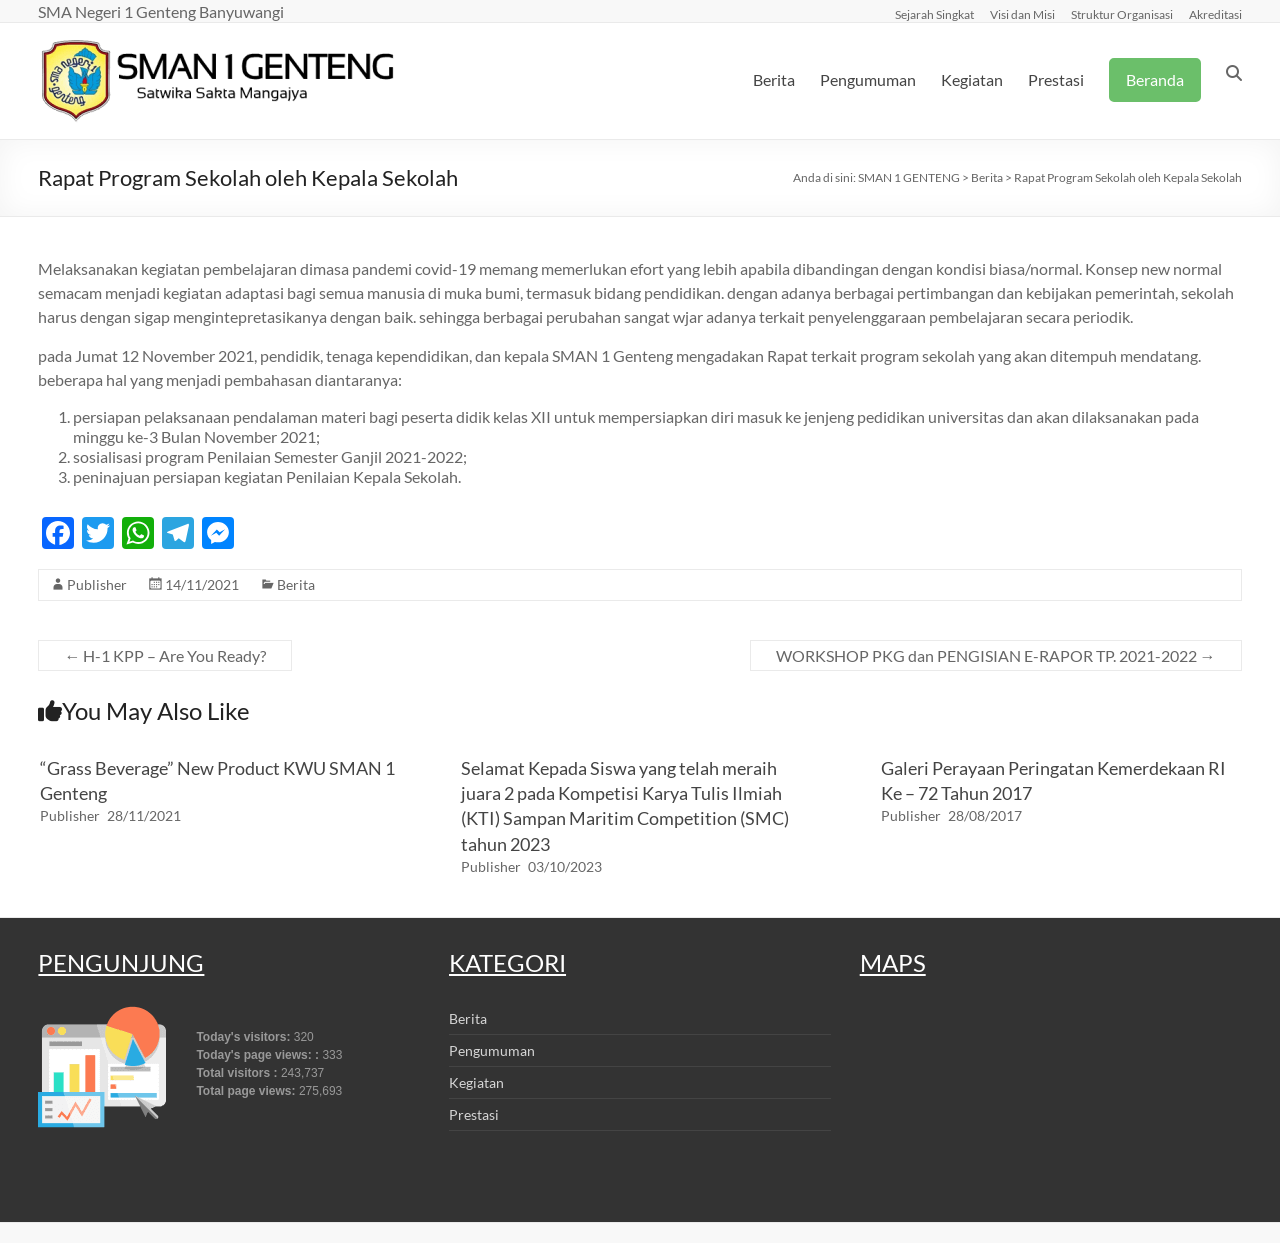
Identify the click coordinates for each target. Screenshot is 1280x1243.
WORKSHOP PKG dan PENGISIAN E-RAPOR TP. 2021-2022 (996, 655)
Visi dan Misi (1022, 14)
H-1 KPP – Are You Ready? (165, 655)
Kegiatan (972, 79)
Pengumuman (868, 79)
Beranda (1155, 79)
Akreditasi (1215, 14)
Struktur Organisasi (1122, 14)
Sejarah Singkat (934, 14)
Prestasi (1056, 79)
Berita (774, 79)
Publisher (97, 584)
